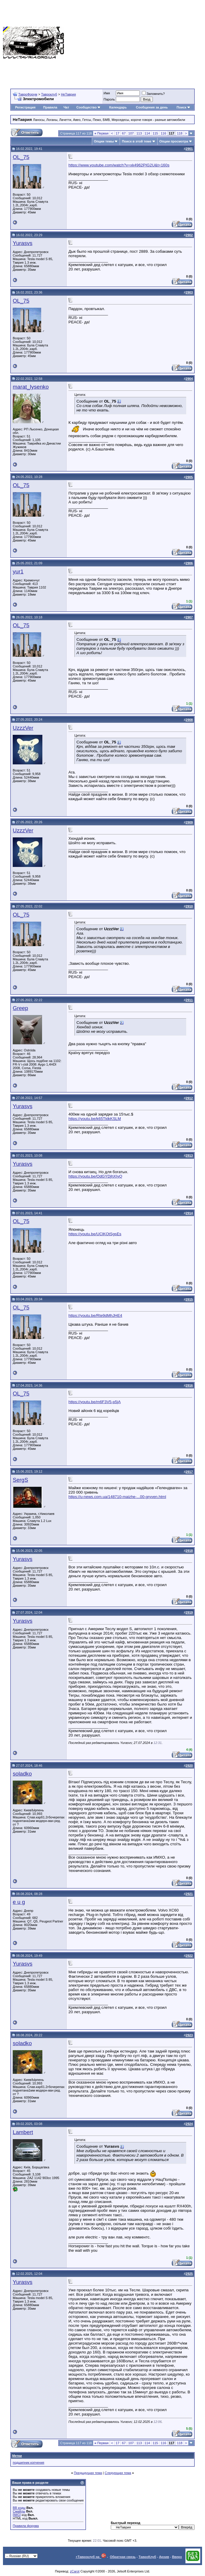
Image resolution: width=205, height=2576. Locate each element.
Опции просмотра (173, 141)
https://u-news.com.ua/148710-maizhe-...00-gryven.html (117, 1496)
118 (179, 133)
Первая (101, 133)
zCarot (74, 2571)
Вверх (177, 2557)
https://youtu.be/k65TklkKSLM (94, 1118)
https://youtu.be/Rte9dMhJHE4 (95, 1315)
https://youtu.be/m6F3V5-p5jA (94, 1402)
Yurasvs (22, 243)
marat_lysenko (31, 387)
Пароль (109, 99)
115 (155, 133)
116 (163, 133)
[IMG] (17, 2515)
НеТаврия (68, 94)
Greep (20, 1008)
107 (131, 133)
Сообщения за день (152, 107)
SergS (20, 1480)
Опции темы (104, 141)
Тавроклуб (49, 94)
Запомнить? (153, 93)
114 (147, 133)
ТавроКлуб (147, 2557)
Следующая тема (118, 2473)
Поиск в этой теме (136, 141)
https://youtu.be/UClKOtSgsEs (94, 1234)
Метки (17, 2455)
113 (139, 133)
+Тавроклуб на (91, 2557)
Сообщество (88, 107)
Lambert (23, 2132)
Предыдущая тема (88, 2473)
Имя (107, 93)
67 (124, 133)
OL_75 (21, 157)
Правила (50, 107)
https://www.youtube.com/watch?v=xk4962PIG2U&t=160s (118, 165)
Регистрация (25, 107)
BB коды (19, 2507)
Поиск (183, 107)
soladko (22, 1774)
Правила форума (26, 2526)
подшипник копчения (28, 2462)
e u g (19, 1902)
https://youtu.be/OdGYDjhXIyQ (95, 1176)
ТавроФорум (27, 94)
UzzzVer (23, 728)
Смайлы (19, 2511)
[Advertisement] (134, 42)
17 (117, 133)
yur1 (18, 571)
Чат (66, 107)
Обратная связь (123, 2557)
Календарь (118, 107)
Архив (164, 2557)
